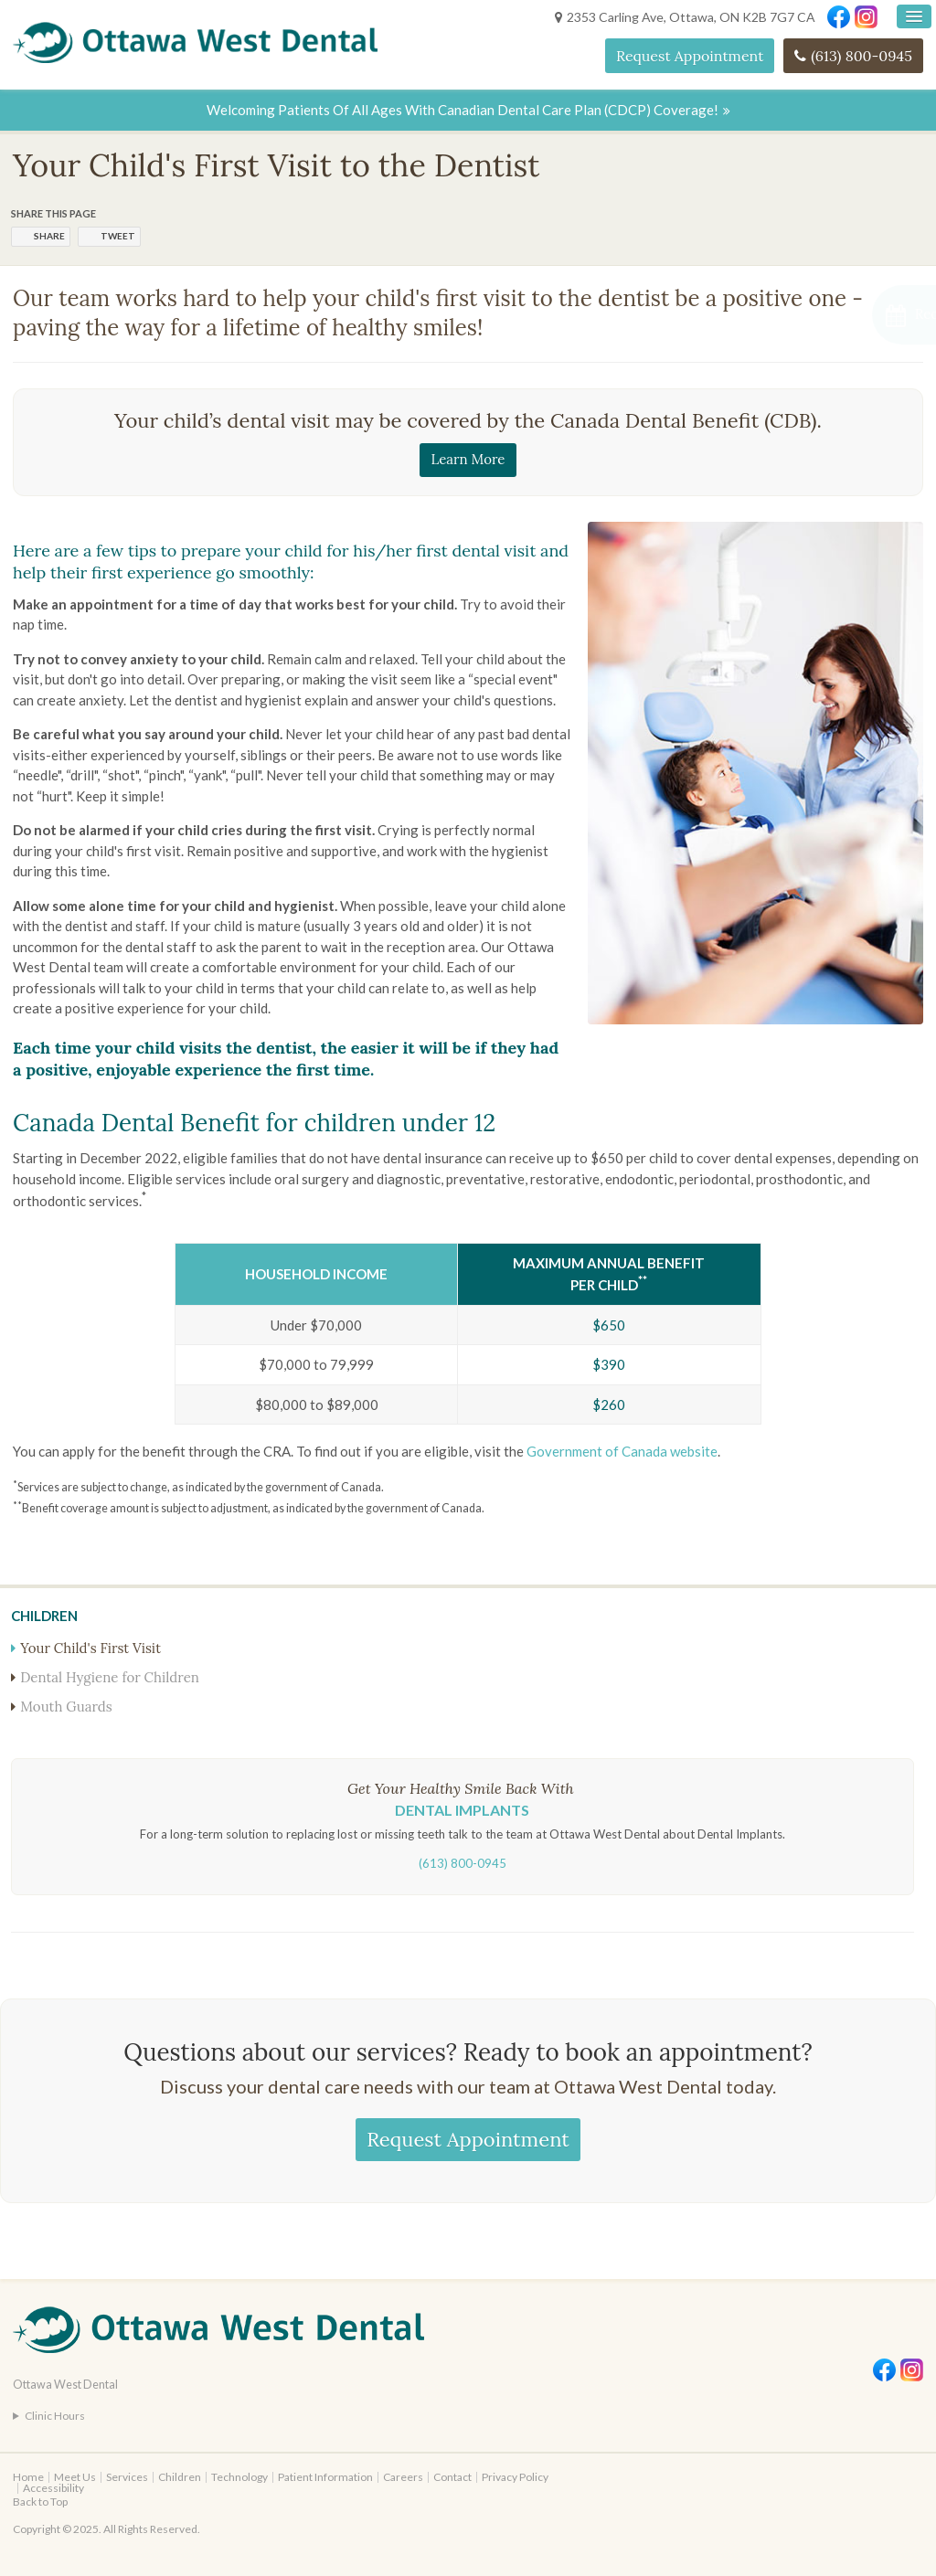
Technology (239, 2477)
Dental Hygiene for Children (109, 1677)
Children (179, 2477)
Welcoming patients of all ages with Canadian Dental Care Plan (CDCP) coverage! (462, 109)
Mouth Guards (66, 1706)
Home (28, 2477)
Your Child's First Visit (90, 1648)
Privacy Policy (515, 2477)
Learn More (468, 459)
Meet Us (75, 2477)
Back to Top (40, 2501)
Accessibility (53, 2488)
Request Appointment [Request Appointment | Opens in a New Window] (689, 56)
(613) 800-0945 (861, 56)
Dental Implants (462, 1809)
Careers (403, 2477)
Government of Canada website (622, 1451)
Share (49, 235)
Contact (452, 2477)
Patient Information (325, 2477)
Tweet (118, 235)
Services (127, 2477)
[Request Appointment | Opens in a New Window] (838, 315)
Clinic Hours (55, 2415)
